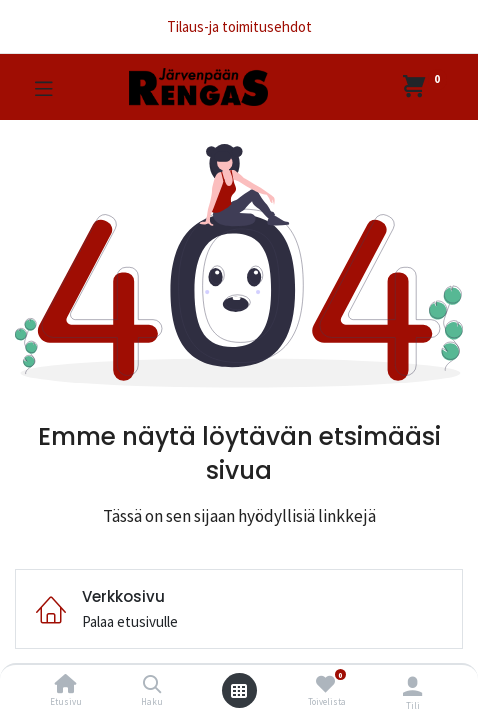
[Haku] (152, 685)
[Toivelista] (325, 684)
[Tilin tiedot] (412, 686)
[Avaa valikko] (239, 691)
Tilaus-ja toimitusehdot (239, 26)
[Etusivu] (66, 685)
